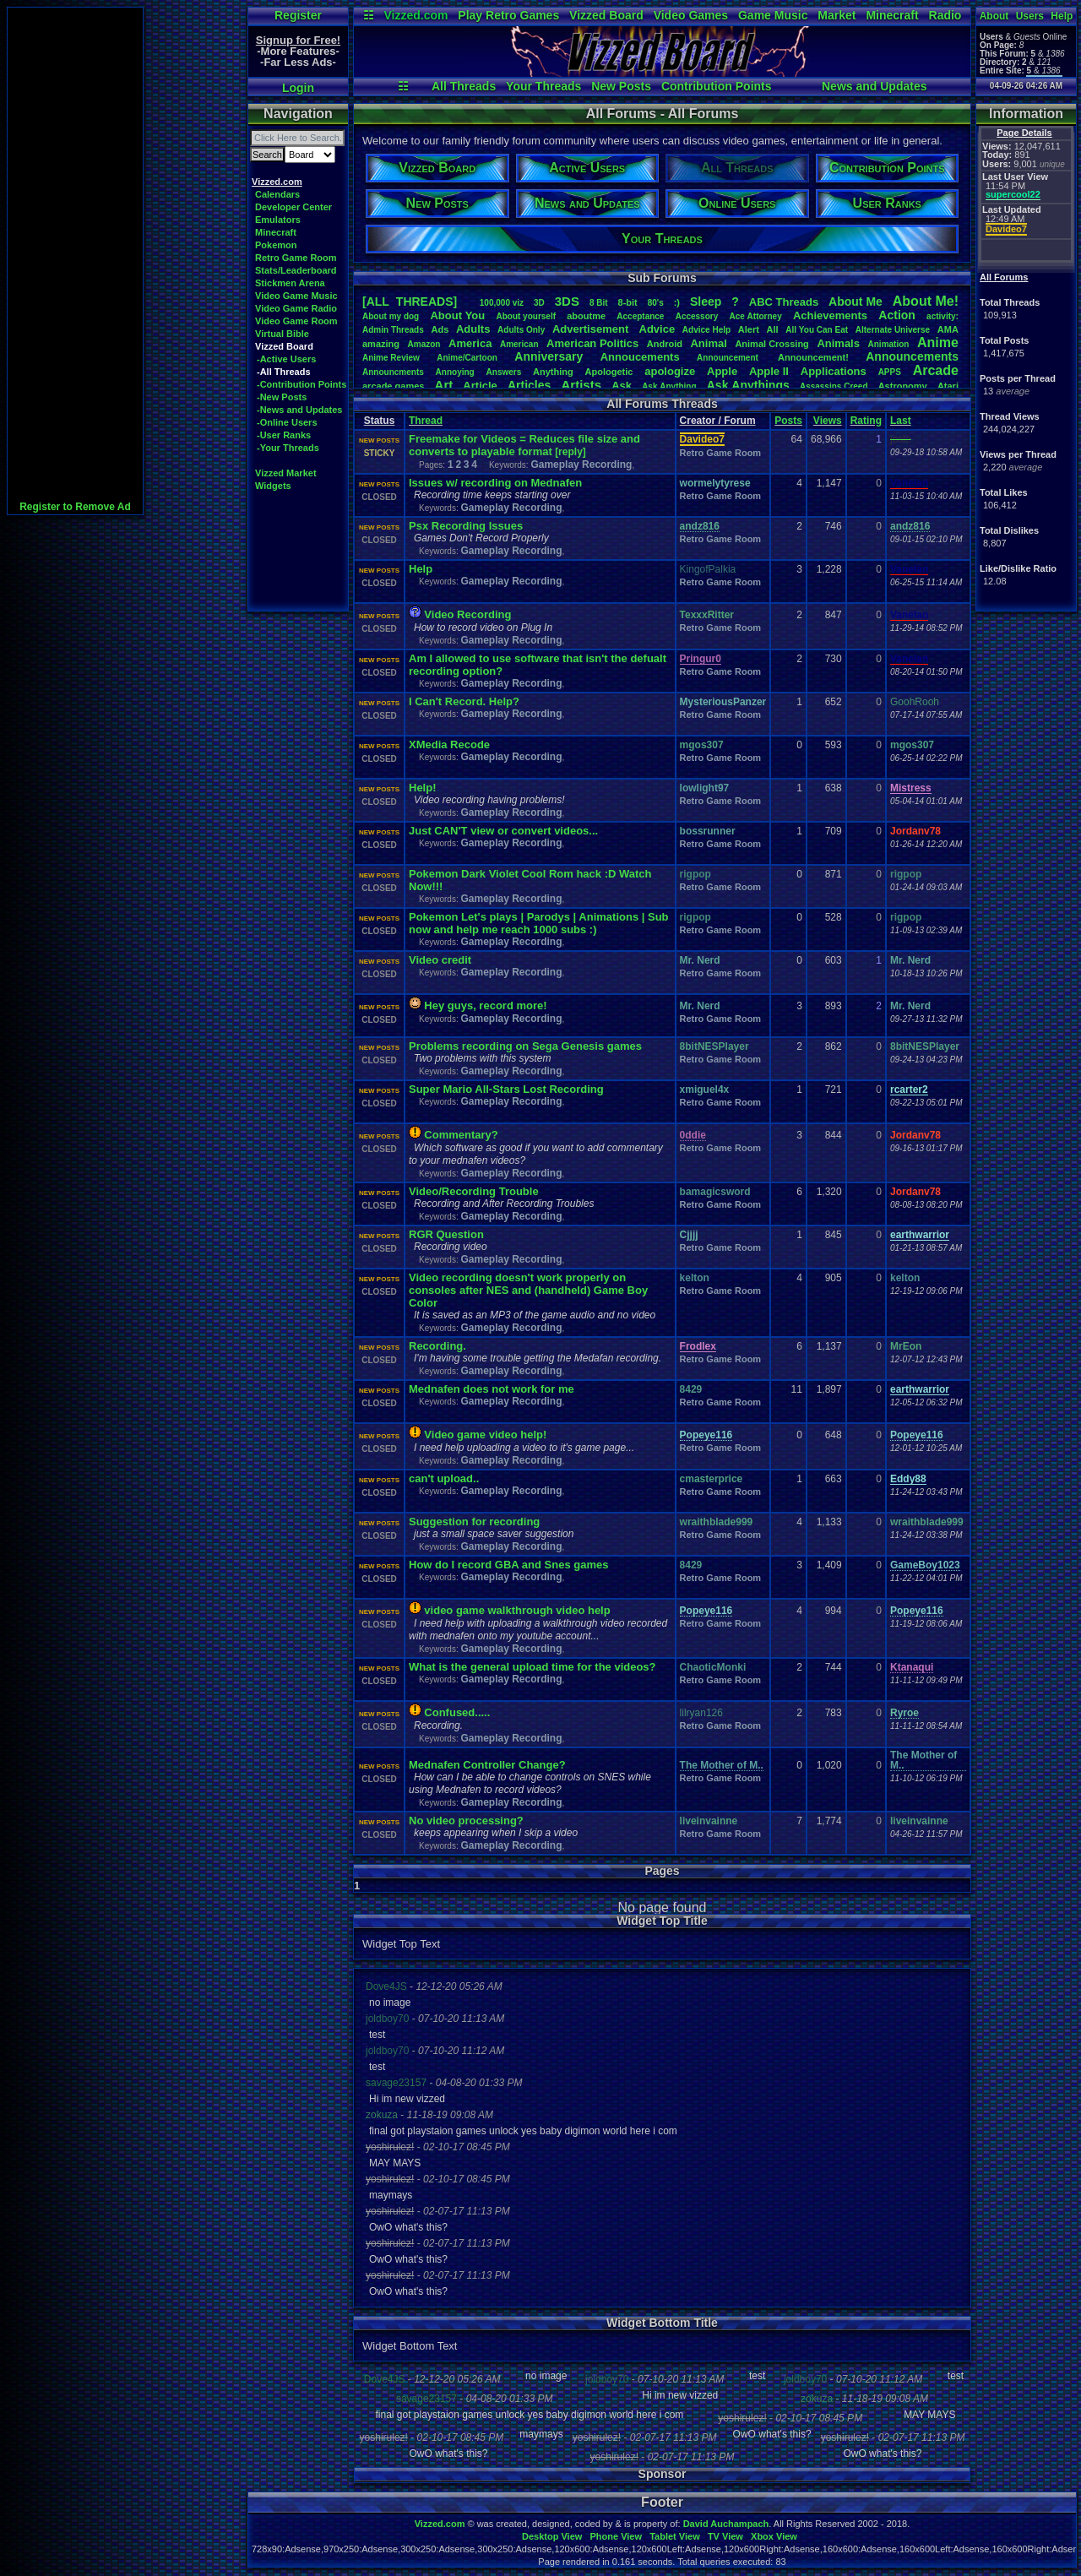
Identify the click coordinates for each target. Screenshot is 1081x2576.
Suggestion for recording (474, 1521)
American (519, 344)
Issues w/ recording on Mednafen (495, 482)
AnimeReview (391, 357)
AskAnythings (748, 385)
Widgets (273, 486)
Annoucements (640, 357)
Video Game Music (296, 296)
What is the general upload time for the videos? (532, 1666)
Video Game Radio (296, 308)
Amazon (424, 344)
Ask (621, 385)
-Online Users (287, 422)
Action (896, 315)
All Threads (464, 86)
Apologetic (609, 372)
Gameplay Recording (581, 464)
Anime (938, 342)
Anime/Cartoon (467, 357)
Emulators (278, 220)
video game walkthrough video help (517, 1610)
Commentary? (460, 1134)
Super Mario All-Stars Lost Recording (506, 1089)
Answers (504, 372)
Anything (553, 372)
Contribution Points (716, 86)
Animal (708, 343)
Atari (948, 386)
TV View (725, 2536)
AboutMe (855, 301)
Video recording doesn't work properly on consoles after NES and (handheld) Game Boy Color (528, 1290)
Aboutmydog (390, 316)
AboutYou (457, 315)
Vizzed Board (606, 15)
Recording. (437, 1346)
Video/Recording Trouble (474, 1191)
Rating (866, 421)
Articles (529, 385)
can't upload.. (444, 1478)
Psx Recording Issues (466, 525)
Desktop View (552, 2536)
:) (677, 302)
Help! (423, 787)
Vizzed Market (286, 473)
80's (656, 302)
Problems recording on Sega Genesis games (525, 1046)
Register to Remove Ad (75, 507)
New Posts (621, 86)
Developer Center (293, 207)
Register (298, 15)
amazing (380, 344)
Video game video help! (485, 1434)
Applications (833, 371)
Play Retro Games (508, 15)
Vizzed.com (415, 15)
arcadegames (393, 386)
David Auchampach (726, 2524)
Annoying (455, 372)
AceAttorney (755, 316)
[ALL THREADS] (409, 301)
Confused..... (457, 1712)
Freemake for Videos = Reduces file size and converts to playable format (524, 445)
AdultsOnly (521, 329)
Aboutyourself (526, 316)
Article (480, 385)
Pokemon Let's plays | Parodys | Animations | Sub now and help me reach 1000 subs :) (539, 923)
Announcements (912, 356)
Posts (788, 421)
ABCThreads (783, 302)
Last (900, 421)
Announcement (729, 357)
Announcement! (813, 357)
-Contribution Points (301, 384)
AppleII (769, 371)
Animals (838, 343)
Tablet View (674, 2536)
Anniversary (548, 356)
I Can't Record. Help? (464, 701)
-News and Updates (299, 410)
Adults (473, 329)
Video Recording (467, 614)
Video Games (691, 15)
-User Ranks (284, 435)
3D (539, 302)
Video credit (440, 960)
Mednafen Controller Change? (487, 1764)
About (994, 16)
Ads (439, 329)
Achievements (830, 315)
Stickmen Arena (290, 283)
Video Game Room (296, 321)
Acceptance (640, 316)
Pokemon (276, 245)
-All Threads (284, 372)
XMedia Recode (449, 744)
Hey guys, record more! (485, 1005)
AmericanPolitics (592, 343)
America (470, 343)
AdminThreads (393, 329)
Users (1030, 16)
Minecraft (892, 15)
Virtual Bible (282, 334)
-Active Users (286, 359)
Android (664, 344)
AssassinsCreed (834, 386)
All (773, 329)
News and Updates (874, 86)
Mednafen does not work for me (491, 1389)
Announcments (393, 372)
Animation (889, 344)
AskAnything (669, 386)
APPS (889, 372)
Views (827, 421)
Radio (945, 15)
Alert (748, 329)
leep (705, 301)
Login (298, 88)
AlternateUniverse (893, 329)
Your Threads (543, 86)
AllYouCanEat (816, 329)
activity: (942, 316)
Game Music (772, 15)
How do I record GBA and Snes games (508, 1564)
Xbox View (774, 2536)
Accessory (697, 316)
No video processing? (466, 1820)
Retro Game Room (296, 258)
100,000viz (502, 302)
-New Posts (282, 397)
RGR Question (446, 1234)
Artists (581, 385)
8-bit (628, 302)
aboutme (586, 316)
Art (444, 385)
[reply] (570, 452)
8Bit (598, 302)
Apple (722, 371)
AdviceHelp (706, 329)
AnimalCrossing (771, 344)
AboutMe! (926, 301)
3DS (567, 301)
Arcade (936, 370)
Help (1062, 16)
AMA (948, 329)
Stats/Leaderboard (296, 270)
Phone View (615, 2536)
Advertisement (592, 329)
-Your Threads (288, 448)
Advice (657, 329)
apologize (669, 371)
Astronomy (902, 386)
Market (837, 15)
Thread (426, 421)
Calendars (277, 194)
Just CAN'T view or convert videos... (503, 830)
